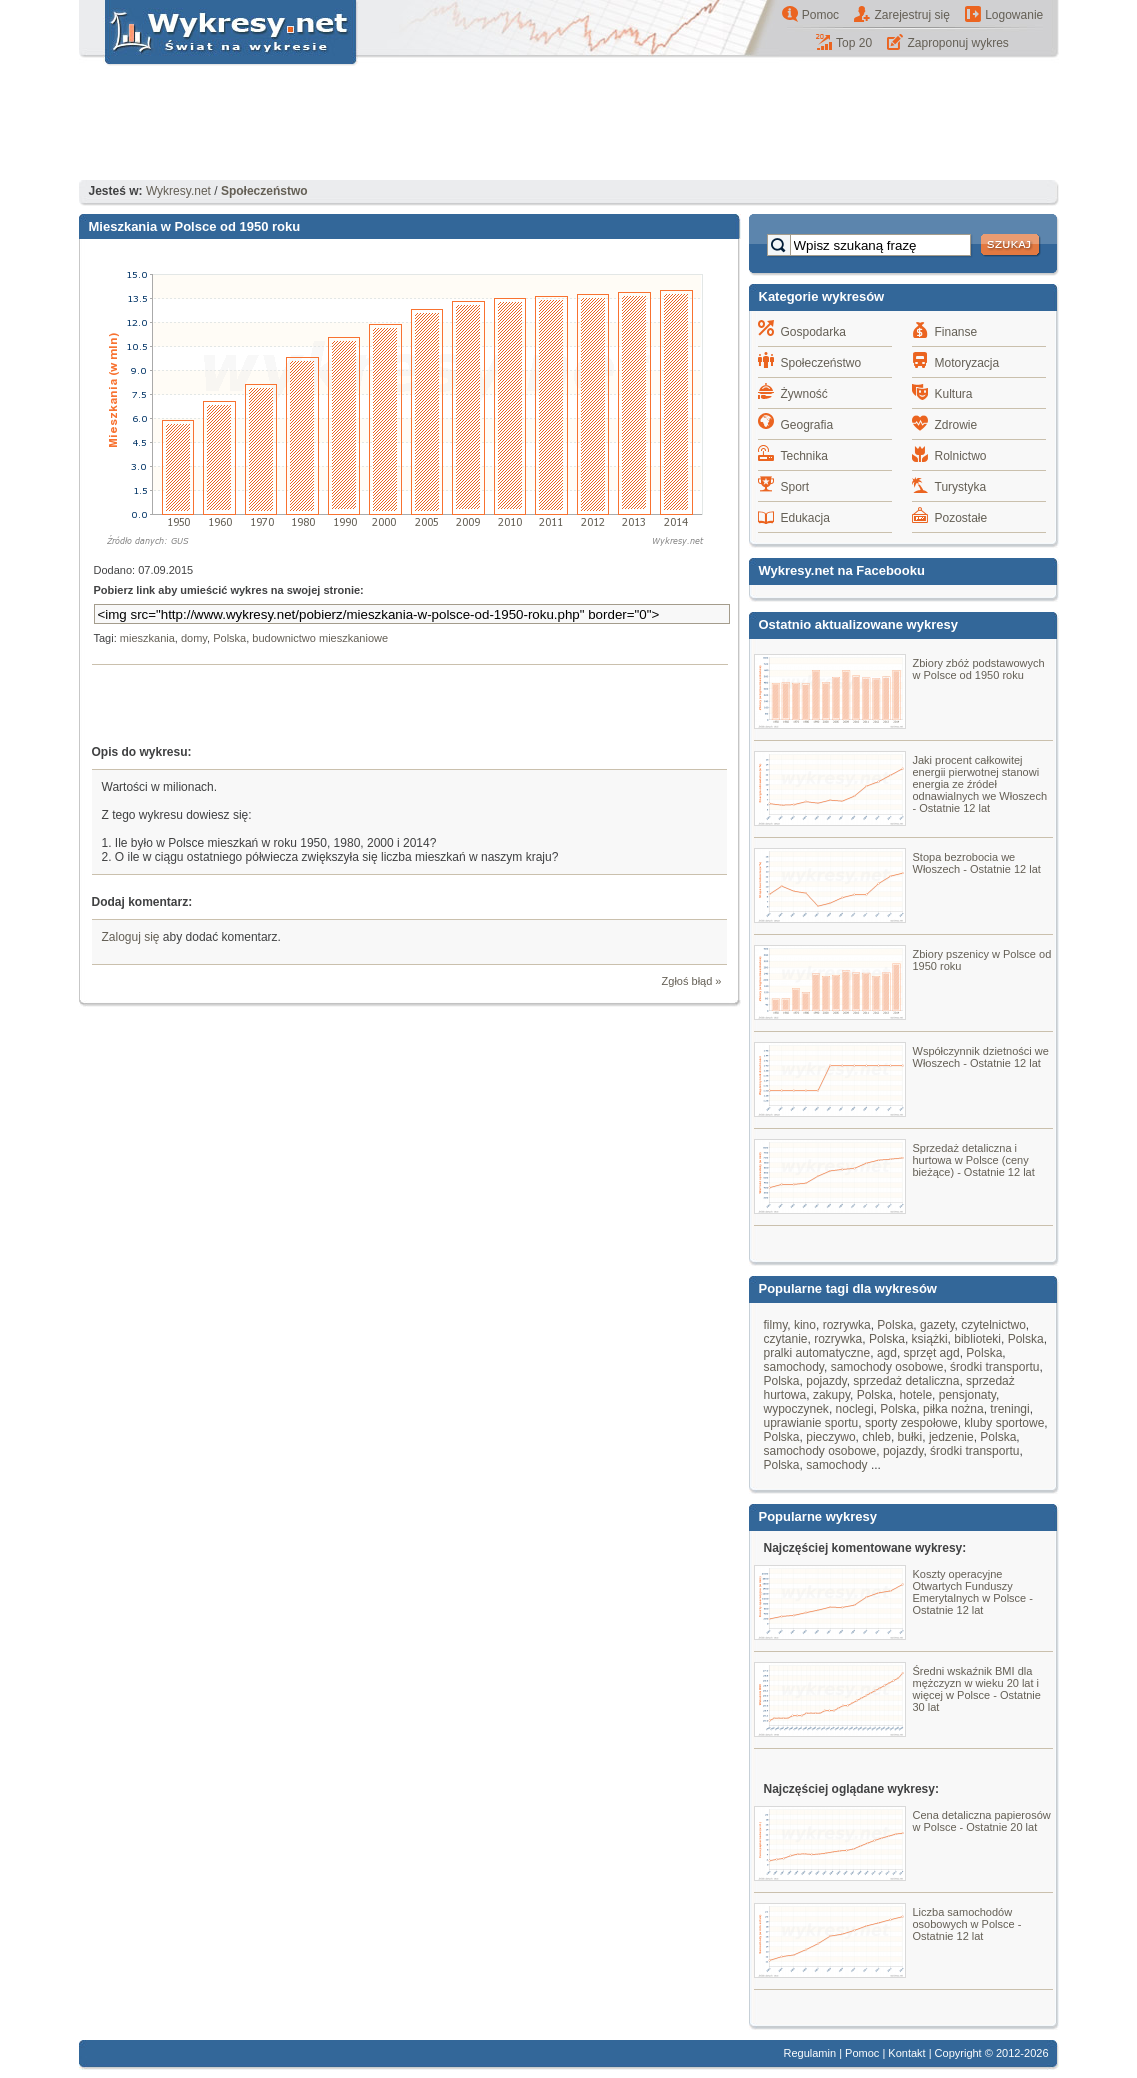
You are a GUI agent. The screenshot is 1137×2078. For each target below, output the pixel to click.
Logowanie (1014, 15)
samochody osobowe (887, 1367)
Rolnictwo (961, 456)
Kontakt (906, 2053)
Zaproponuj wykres (957, 43)
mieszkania (147, 638)
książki (930, 1339)
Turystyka (961, 487)
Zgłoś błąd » (692, 981)
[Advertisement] (569, 125)
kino (805, 1325)
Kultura (954, 394)
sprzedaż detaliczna (906, 1381)
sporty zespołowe (911, 1423)
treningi (1009, 1409)
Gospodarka (813, 332)
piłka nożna (953, 1409)
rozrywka (847, 1325)
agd (887, 1353)
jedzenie (951, 1437)
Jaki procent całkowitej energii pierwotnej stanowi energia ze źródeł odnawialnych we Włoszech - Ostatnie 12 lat (980, 784)
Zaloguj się (131, 937)
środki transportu (994, 1367)
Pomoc (820, 15)
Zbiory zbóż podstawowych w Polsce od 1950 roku (979, 669)
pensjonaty (967, 1395)
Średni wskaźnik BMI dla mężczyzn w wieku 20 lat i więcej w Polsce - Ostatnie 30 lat (977, 1689)
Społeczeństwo (821, 363)
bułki (910, 1437)
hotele (915, 1395)
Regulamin (810, 2053)
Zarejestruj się (911, 15)
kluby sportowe (1004, 1423)
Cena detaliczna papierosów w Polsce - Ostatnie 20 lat (982, 1821)
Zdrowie (956, 425)
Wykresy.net (178, 191)
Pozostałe (961, 518)
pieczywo (830, 1437)
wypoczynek (796, 1409)
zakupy (831, 1395)
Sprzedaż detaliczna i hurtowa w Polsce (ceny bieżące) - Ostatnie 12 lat (974, 1160)
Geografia (807, 425)
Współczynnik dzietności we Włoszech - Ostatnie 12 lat (981, 1057)
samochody (794, 1367)
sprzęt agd (932, 1353)
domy (194, 638)
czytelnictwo (993, 1325)
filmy (776, 1325)
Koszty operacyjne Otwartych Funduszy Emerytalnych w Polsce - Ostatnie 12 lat (973, 1592)
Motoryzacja (967, 363)
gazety (937, 1325)
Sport (795, 487)
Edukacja (805, 518)
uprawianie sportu (811, 1423)
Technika (804, 456)
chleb (876, 1437)
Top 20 (854, 43)
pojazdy (826, 1381)
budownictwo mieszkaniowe (320, 638)
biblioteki (977, 1339)
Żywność (804, 394)
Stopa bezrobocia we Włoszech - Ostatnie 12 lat (977, 863)
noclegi (855, 1409)
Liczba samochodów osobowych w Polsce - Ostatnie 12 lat (967, 1924)
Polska (229, 638)
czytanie (786, 1339)
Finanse (956, 332)
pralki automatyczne (817, 1353)
